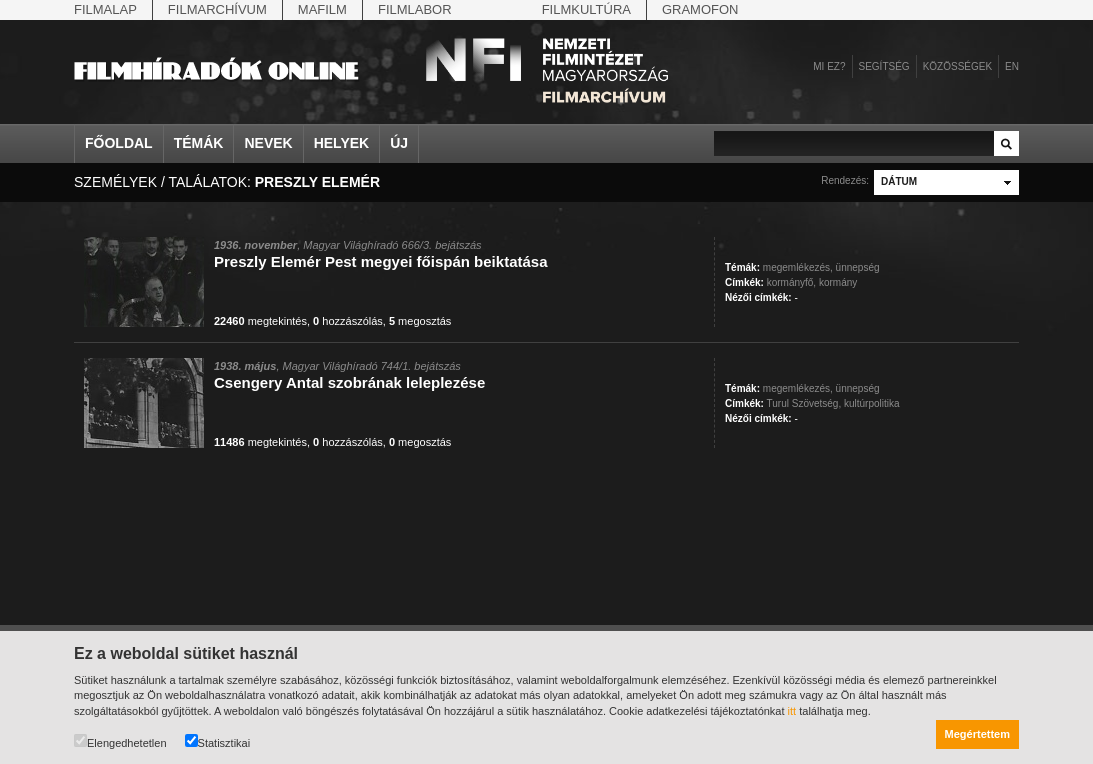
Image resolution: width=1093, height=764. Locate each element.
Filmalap (105, 9)
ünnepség (858, 267)
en (1012, 66)
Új (399, 143)
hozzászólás (348, 321)
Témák (199, 143)
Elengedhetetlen (120, 741)
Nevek (268, 143)
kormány (838, 282)
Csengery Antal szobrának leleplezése (349, 382)
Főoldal (119, 143)
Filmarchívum (217, 9)
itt (792, 711)
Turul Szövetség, (804, 403)
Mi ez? (829, 66)
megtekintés (260, 321)
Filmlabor (415, 9)
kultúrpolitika (872, 403)
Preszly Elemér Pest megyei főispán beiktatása (381, 261)
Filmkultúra (586, 9)
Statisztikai (218, 741)
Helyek (342, 143)
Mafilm (322, 9)
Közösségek (957, 66)
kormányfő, (791, 282)
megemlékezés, (798, 267)
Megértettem (977, 734)
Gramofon (700, 9)
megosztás (420, 321)
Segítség (884, 66)
